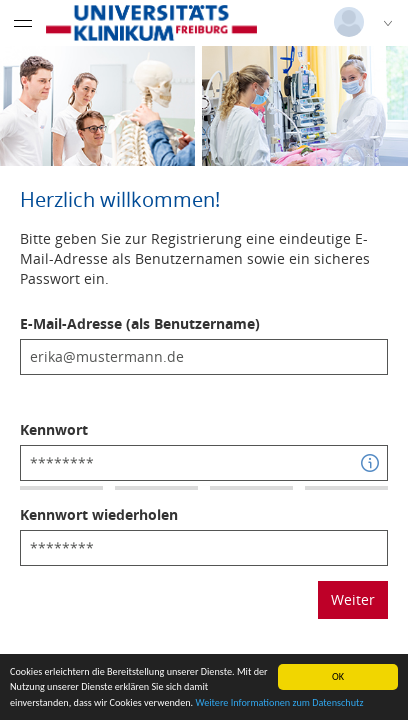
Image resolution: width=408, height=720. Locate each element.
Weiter (353, 599)
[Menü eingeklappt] (23, 23)
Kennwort (54, 429)
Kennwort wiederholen (99, 514)
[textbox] (204, 357)
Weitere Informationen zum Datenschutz (279, 702)
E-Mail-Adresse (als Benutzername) (140, 323)
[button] (370, 463)
